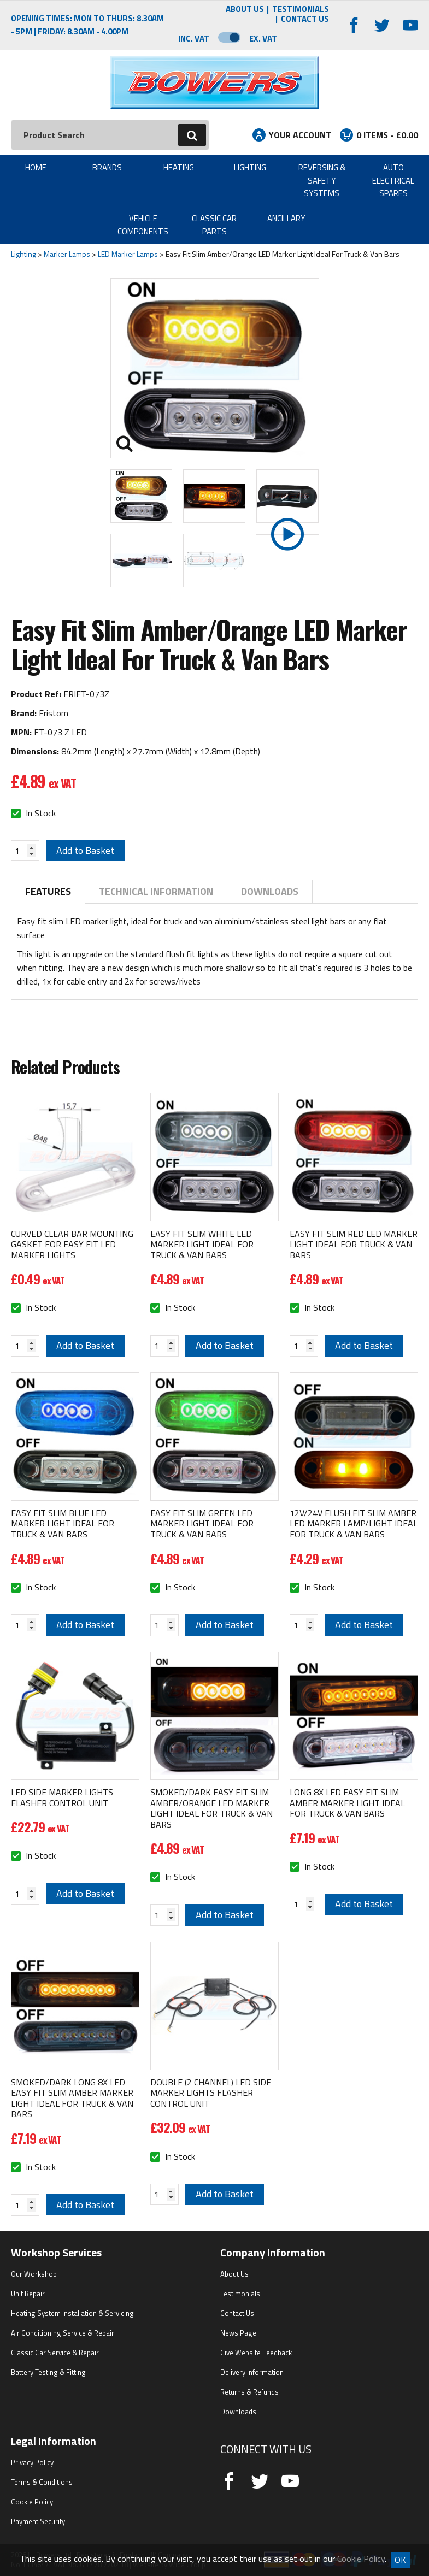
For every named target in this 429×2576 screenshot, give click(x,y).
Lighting (250, 167)
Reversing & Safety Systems (321, 180)
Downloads (269, 891)
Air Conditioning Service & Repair (62, 2332)
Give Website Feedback (256, 2352)
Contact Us (305, 19)
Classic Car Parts (214, 224)
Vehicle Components (142, 224)
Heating (178, 167)
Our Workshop (34, 2273)
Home (35, 167)
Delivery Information (252, 2372)
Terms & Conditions (42, 2482)
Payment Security (38, 2521)
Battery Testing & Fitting (48, 2372)
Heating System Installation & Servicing (72, 2313)
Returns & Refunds (249, 2391)
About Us (245, 9)
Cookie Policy (32, 2501)
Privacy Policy (32, 2462)
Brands (107, 167)
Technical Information (156, 891)
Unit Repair (28, 2293)
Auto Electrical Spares (393, 180)
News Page (238, 2332)
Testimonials (300, 9)
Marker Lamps (67, 254)
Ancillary (286, 218)
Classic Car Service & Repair (55, 2352)
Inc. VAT (193, 38)
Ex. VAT (263, 38)
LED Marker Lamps (128, 254)
